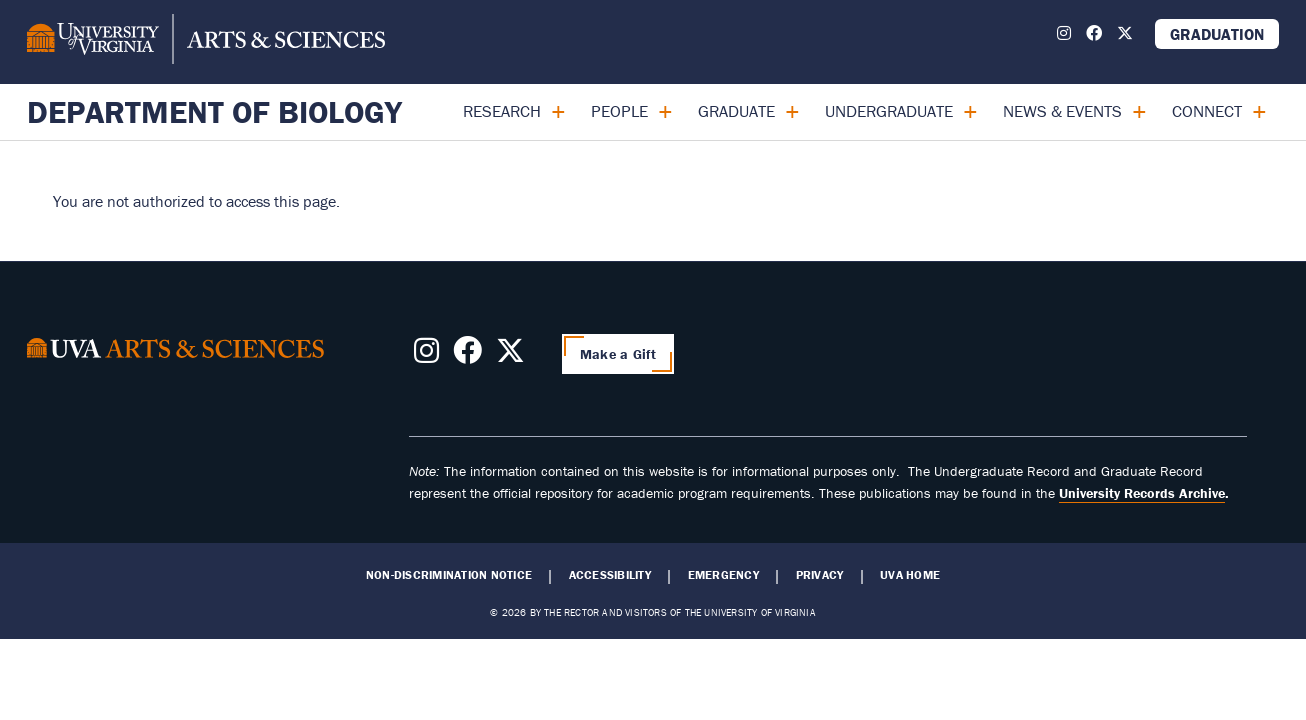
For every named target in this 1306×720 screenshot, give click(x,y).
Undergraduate (889, 111)
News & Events (1062, 111)
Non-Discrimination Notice (449, 575)
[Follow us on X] (1125, 33)
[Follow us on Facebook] (1094, 33)
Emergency (723, 575)
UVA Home (910, 575)
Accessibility (610, 575)
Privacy (820, 575)
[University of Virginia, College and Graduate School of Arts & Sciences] (206, 42)
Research (502, 111)
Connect (1207, 111)
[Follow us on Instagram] (1064, 33)
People (619, 111)
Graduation (1217, 34)
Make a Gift (618, 354)
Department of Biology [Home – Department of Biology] (214, 112)
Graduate (736, 111)
